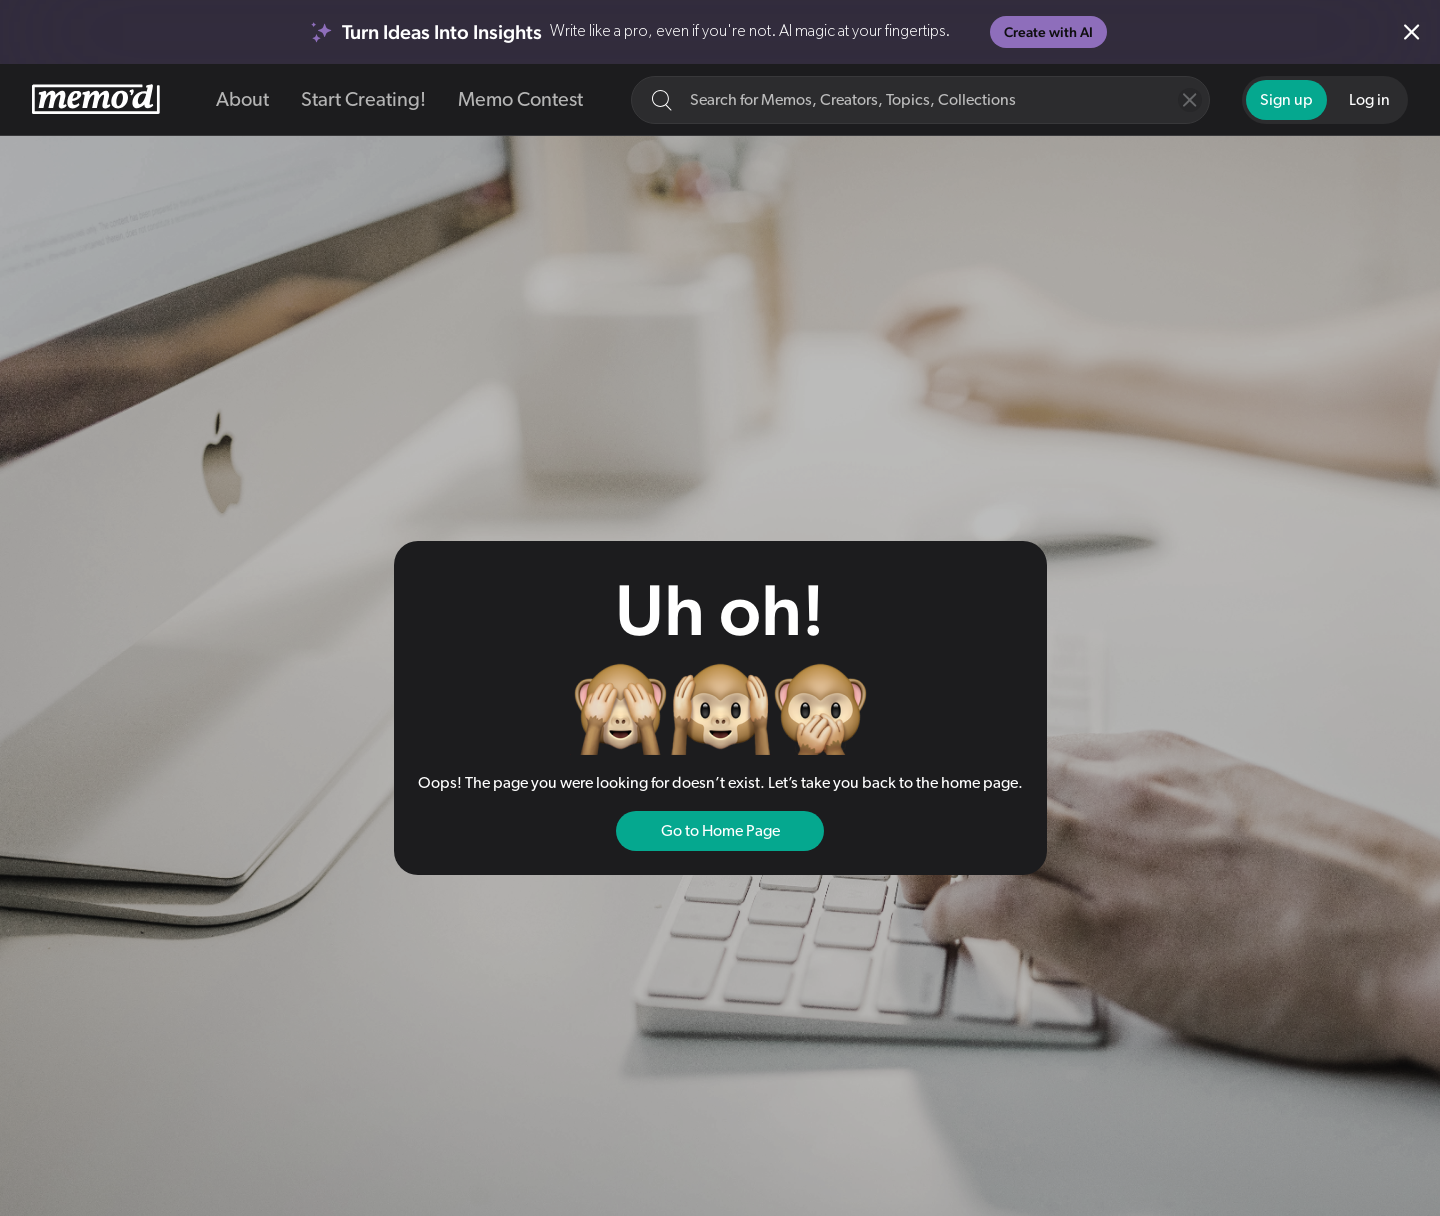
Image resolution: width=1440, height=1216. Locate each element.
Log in (1369, 100)
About (242, 100)
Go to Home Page (720, 831)
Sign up (1286, 100)
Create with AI (1048, 32)
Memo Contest (520, 100)
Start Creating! (363, 100)
